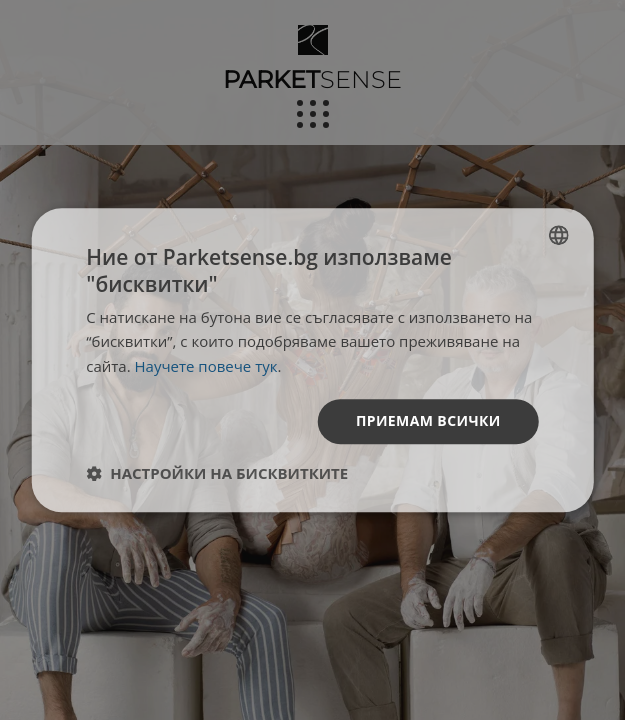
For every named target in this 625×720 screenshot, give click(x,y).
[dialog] (312, 360)
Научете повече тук (206, 366)
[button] (217, 473)
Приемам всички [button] (428, 420)
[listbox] (559, 235)
